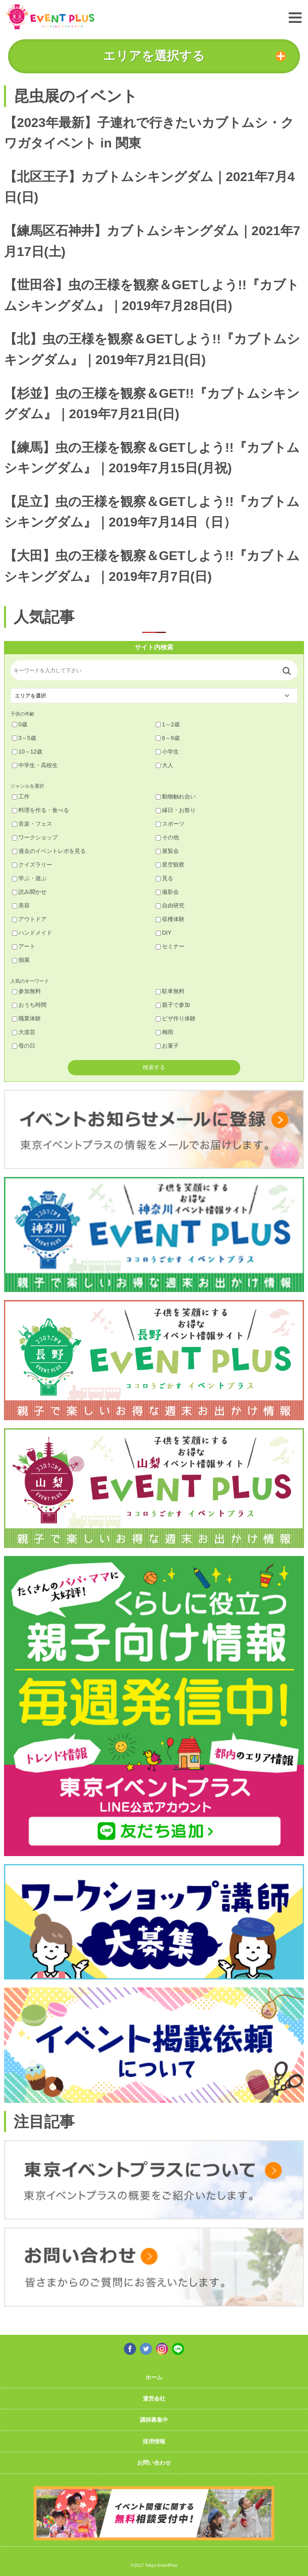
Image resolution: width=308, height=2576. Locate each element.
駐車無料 (170, 991)
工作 (21, 796)
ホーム (154, 2377)
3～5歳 (24, 738)
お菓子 (167, 1045)
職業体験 (26, 1018)
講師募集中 (154, 2420)
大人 (164, 765)
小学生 (167, 751)
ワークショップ (35, 837)
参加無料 (26, 991)
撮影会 (167, 892)
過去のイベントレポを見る (49, 851)
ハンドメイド (32, 932)
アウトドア (29, 919)
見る (164, 878)
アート (23, 946)
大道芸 (23, 1032)
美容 (21, 905)
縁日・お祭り (176, 810)
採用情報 (154, 2441)
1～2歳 (168, 724)
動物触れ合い (176, 796)
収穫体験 (170, 919)
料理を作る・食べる (40, 810)
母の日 (23, 1045)
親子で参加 (173, 1005)
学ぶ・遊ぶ (29, 878)
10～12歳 (27, 751)
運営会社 (154, 2398)
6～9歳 (168, 738)
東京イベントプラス (50, 16)
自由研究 (170, 905)
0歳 (19, 724)
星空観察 (170, 864)
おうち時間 (29, 1005)
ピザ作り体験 (176, 1018)
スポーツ (170, 823)
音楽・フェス (32, 823)
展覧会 (167, 851)
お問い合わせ (154, 2462)
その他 (167, 837)
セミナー (170, 946)
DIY (163, 932)
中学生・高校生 (35, 765)
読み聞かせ (29, 892)
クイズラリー (32, 864)
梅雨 (164, 1032)
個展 (21, 960)
